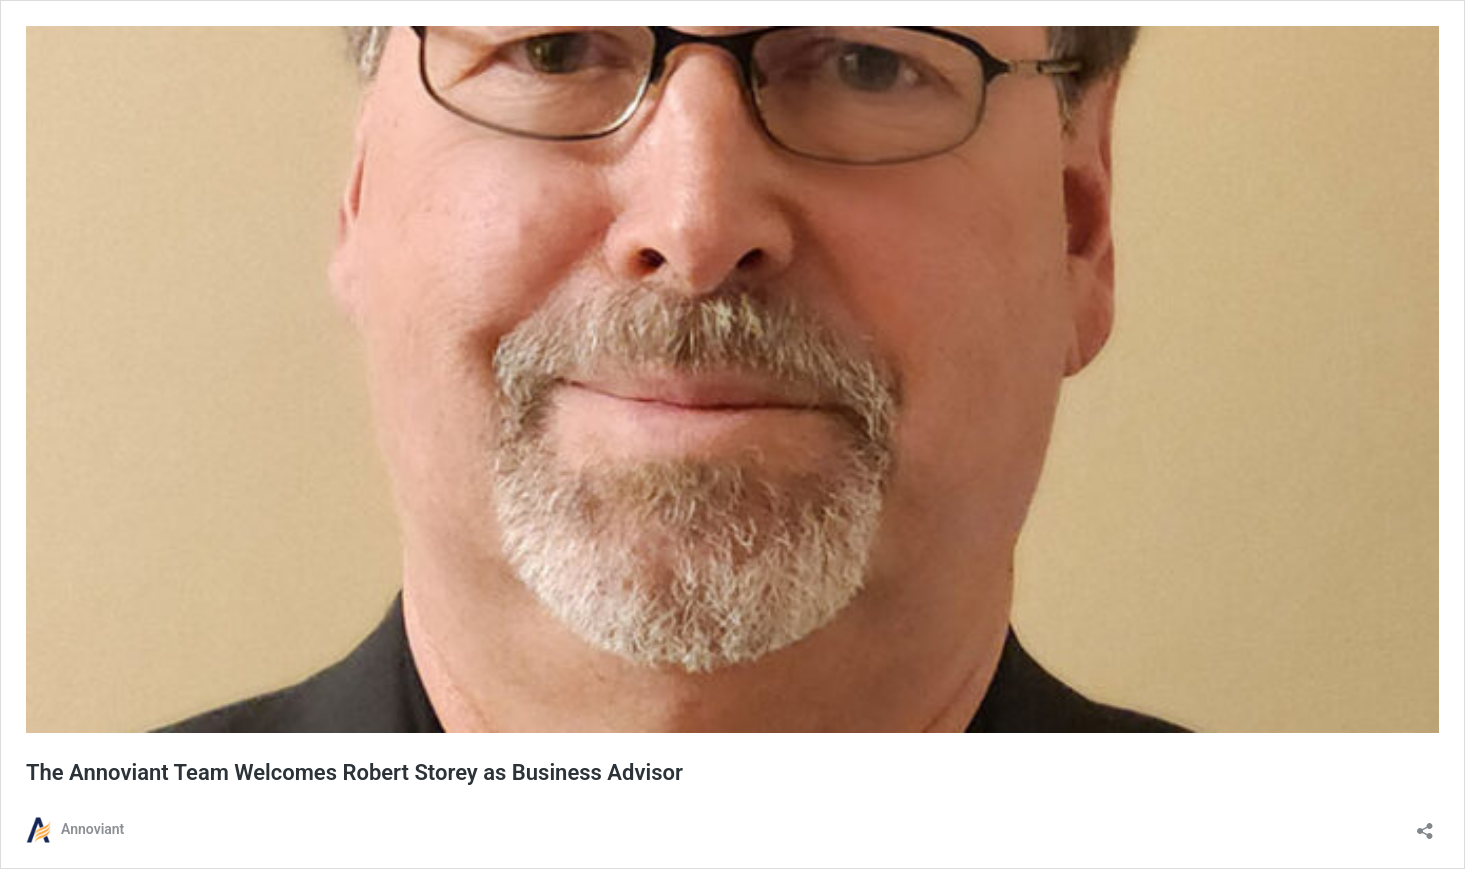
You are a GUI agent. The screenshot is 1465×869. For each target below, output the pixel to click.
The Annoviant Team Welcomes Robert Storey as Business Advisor (354, 772)
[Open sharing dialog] (1425, 824)
